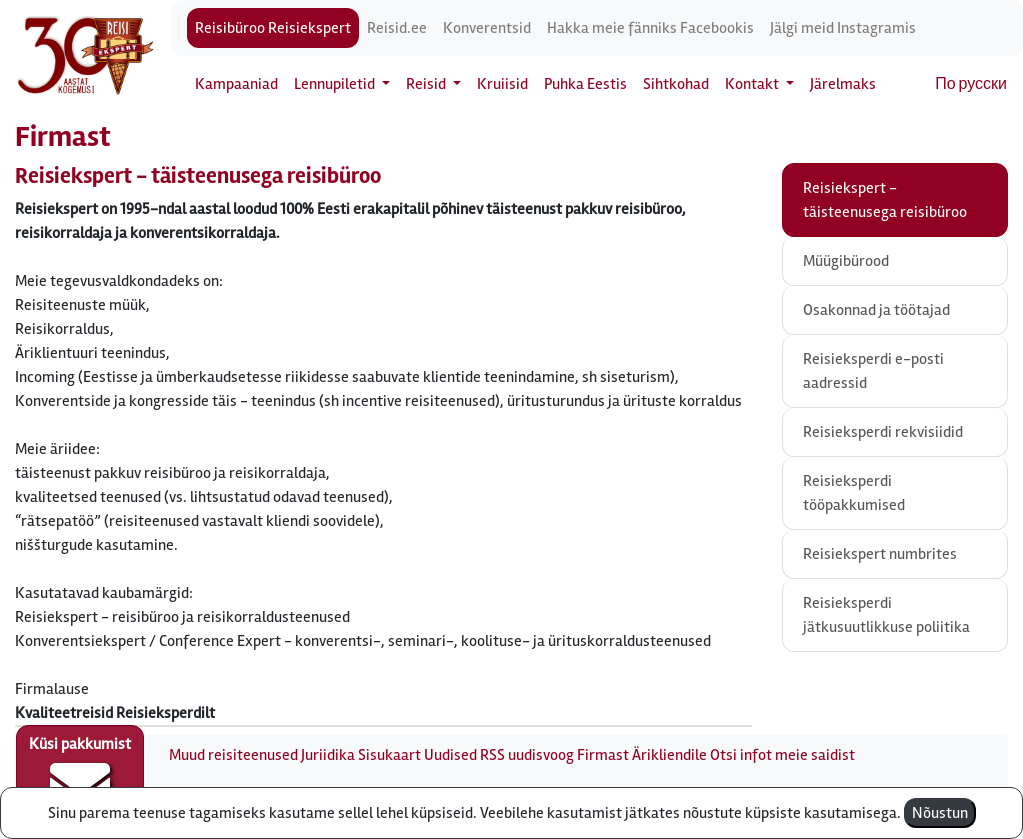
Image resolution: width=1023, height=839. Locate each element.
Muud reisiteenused (233, 755)
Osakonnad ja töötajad (876, 310)
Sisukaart (389, 755)
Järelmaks (843, 84)
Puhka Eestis (585, 84)
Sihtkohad (676, 84)
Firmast (603, 755)
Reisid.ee (397, 28)
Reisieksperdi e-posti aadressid (873, 371)
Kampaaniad (236, 84)
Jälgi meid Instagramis (843, 28)
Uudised (450, 755)
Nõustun (940, 813)
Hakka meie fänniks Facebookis (650, 28)
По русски (971, 84)
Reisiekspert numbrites (880, 554)
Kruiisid (502, 84)
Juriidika (328, 755)
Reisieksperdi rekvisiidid (883, 432)
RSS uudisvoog (527, 755)
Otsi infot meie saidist (782, 755)
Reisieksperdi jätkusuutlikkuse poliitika (886, 615)
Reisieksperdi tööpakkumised (854, 493)
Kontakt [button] (753, 84)
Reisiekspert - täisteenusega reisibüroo (885, 200)
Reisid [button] (427, 84)
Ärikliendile (669, 755)
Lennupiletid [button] (336, 84)
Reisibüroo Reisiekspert (273, 28)
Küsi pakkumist (80, 775)
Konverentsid (487, 28)
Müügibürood (846, 261)
